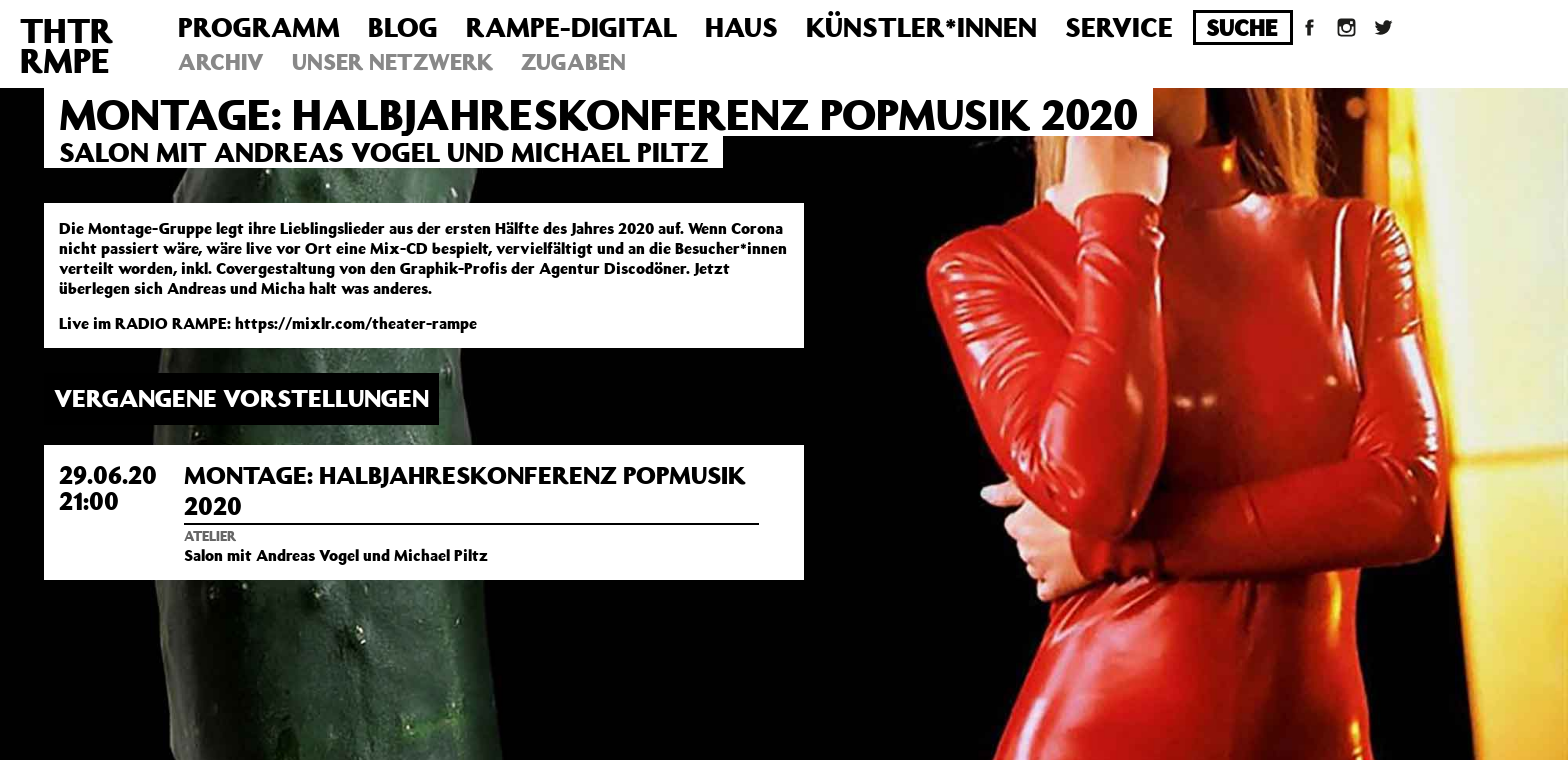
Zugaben (573, 61)
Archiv (221, 61)
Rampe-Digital (571, 26)
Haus (741, 26)
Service (1119, 26)
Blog (403, 26)
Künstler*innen (921, 26)
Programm (259, 26)
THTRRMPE (66, 45)
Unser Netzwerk (392, 61)
